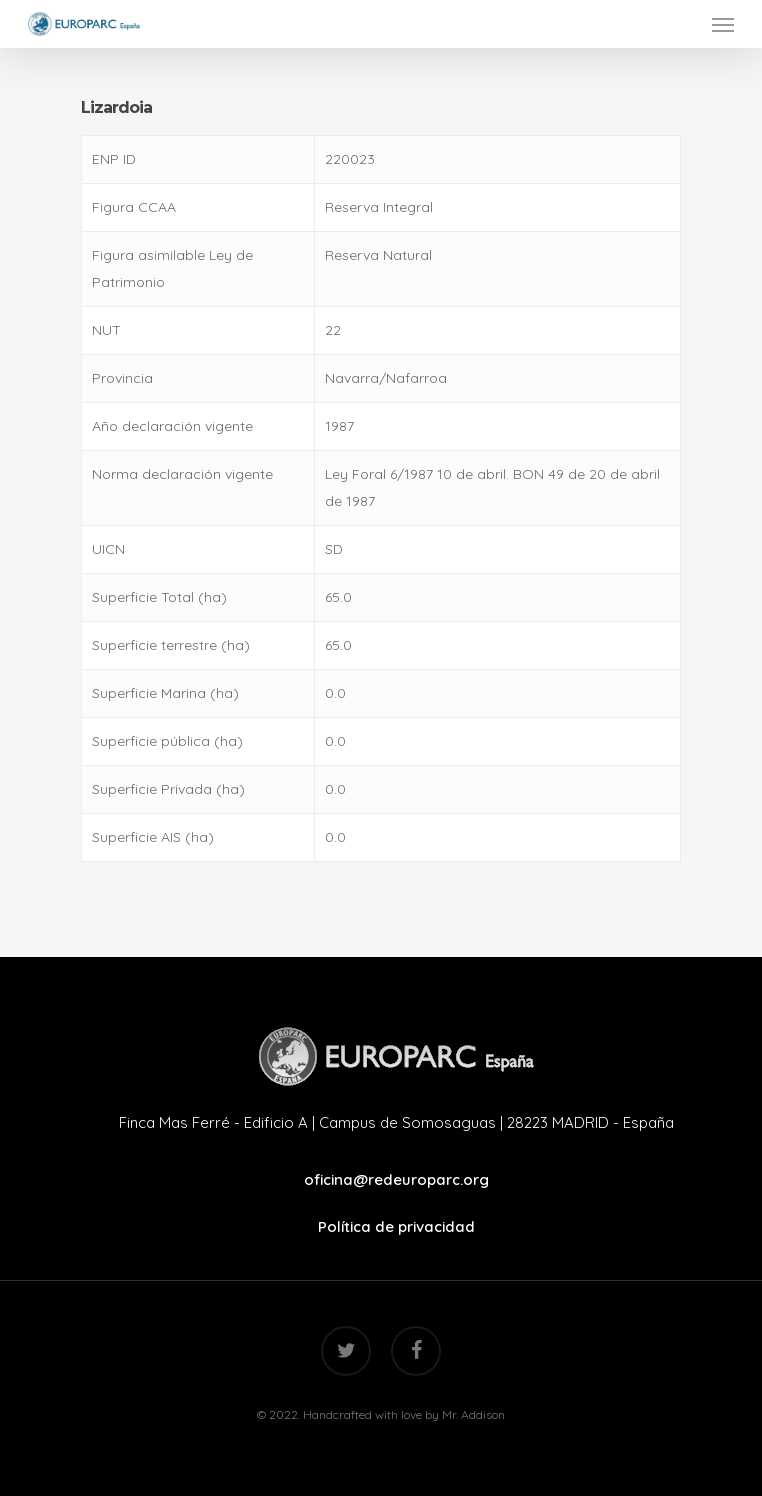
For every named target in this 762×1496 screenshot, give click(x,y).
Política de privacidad (396, 1226)
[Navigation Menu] (723, 24)
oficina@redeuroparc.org (396, 1179)
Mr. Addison (473, 1414)
